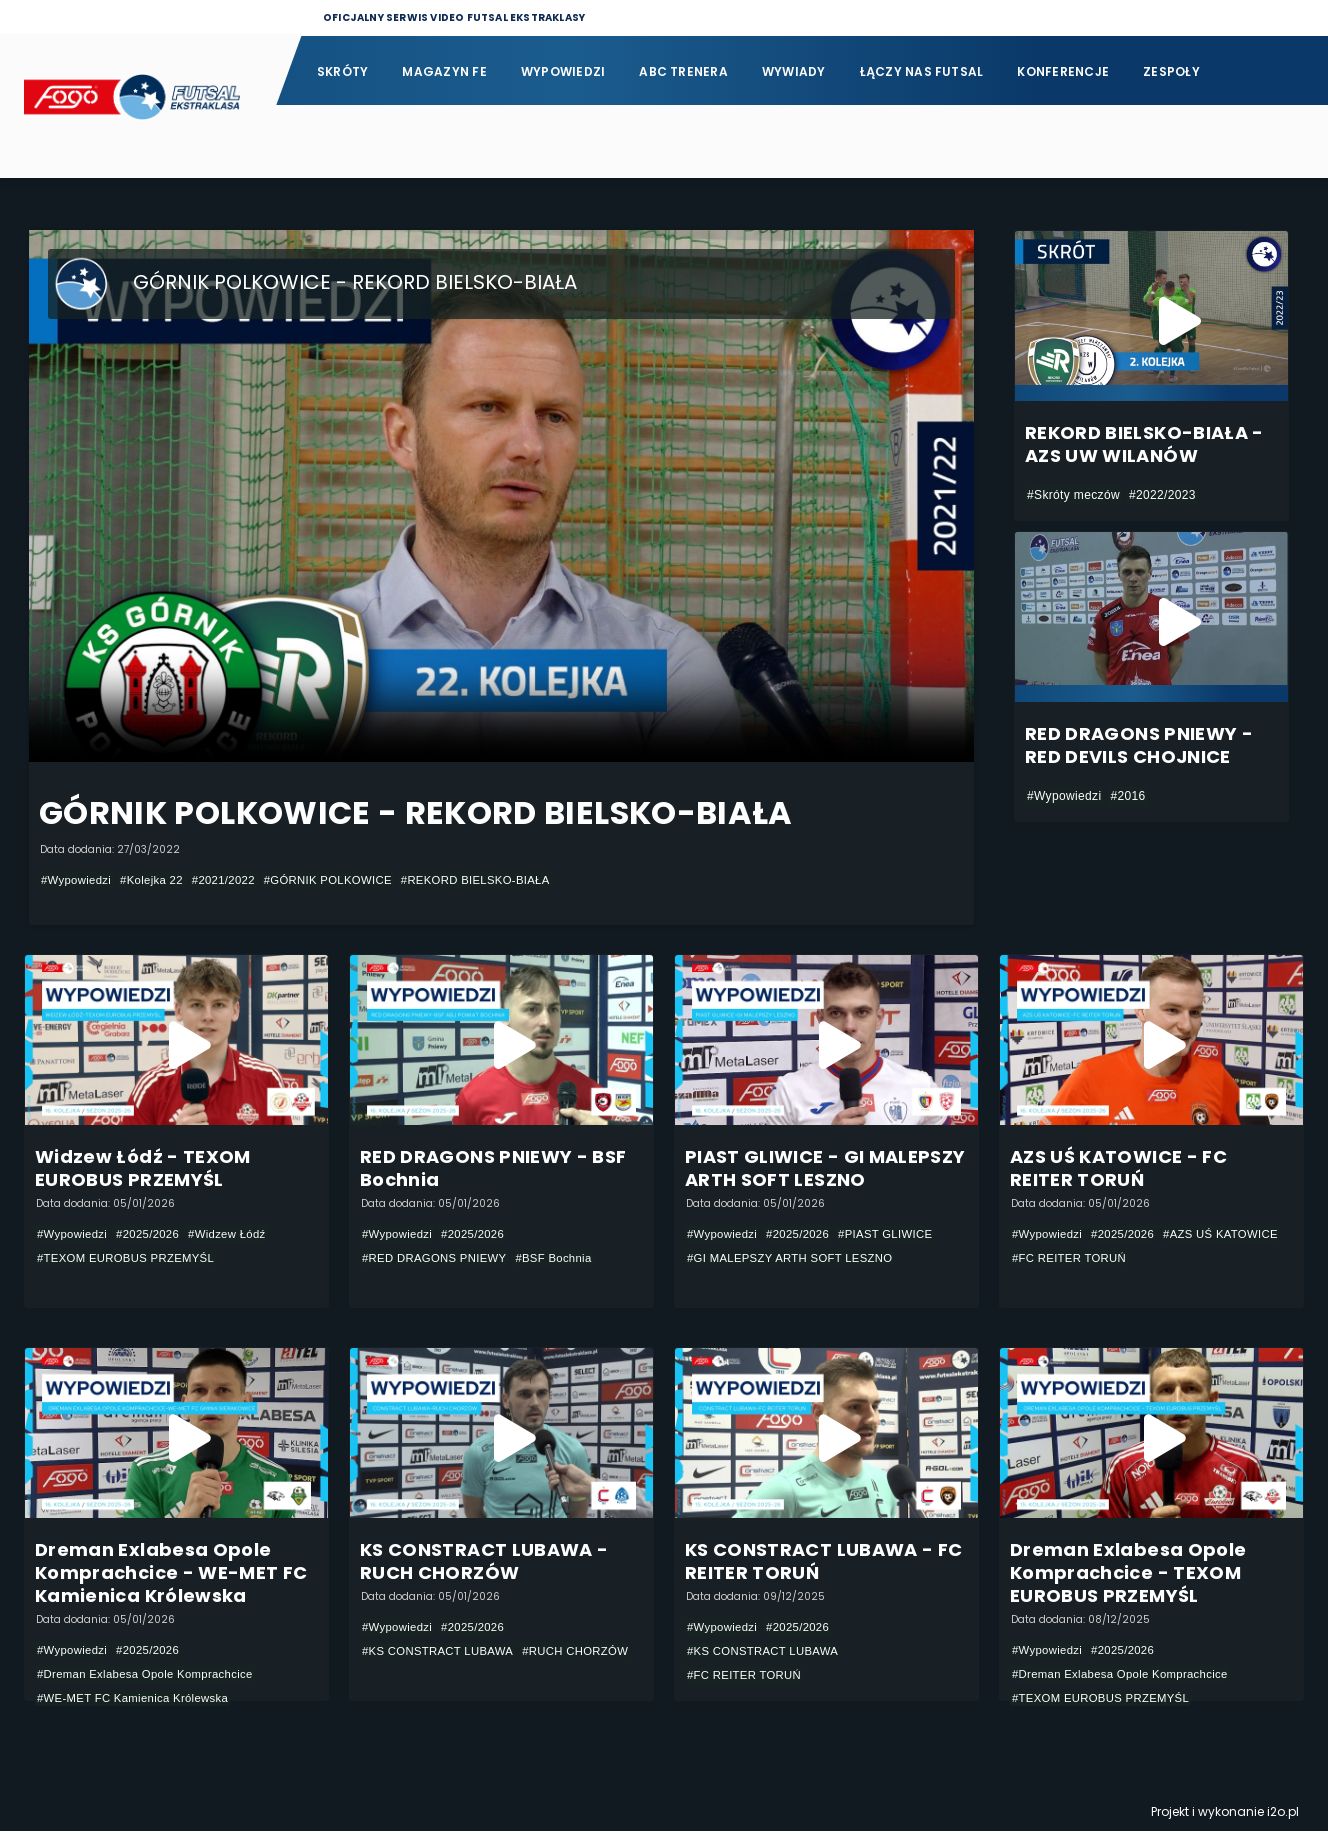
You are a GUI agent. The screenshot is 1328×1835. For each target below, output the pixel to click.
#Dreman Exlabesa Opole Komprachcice (151, 1678)
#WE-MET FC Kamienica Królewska (138, 1702)
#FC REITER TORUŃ (1203, 1259)
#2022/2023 (1162, 495)
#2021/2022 (233, 880)
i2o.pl (1283, 1815)
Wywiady (794, 71)
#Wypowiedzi (78, 880)
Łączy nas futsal (922, 71)
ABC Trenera (683, 71)
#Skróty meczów (1073, 495)
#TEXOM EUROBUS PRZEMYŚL (131, 1259)
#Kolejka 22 (157, 880)
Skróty (342, 71)
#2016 (1127, 796)
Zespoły (1171, 71)
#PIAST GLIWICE (896, 1235)
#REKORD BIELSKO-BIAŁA (500, 880)
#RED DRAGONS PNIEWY (438, 1259)
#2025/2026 (153, 1235)
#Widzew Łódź (237, 1235)
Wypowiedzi (563, 71)
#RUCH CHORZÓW (418, 1679)
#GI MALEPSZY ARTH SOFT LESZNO (796, 1259)
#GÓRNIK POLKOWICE (344, 880)
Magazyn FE (444, 71)
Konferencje (1063, 71)
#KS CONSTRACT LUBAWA (442, 1655)
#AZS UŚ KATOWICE (1073, 1259)
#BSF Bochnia (564, 1259)
